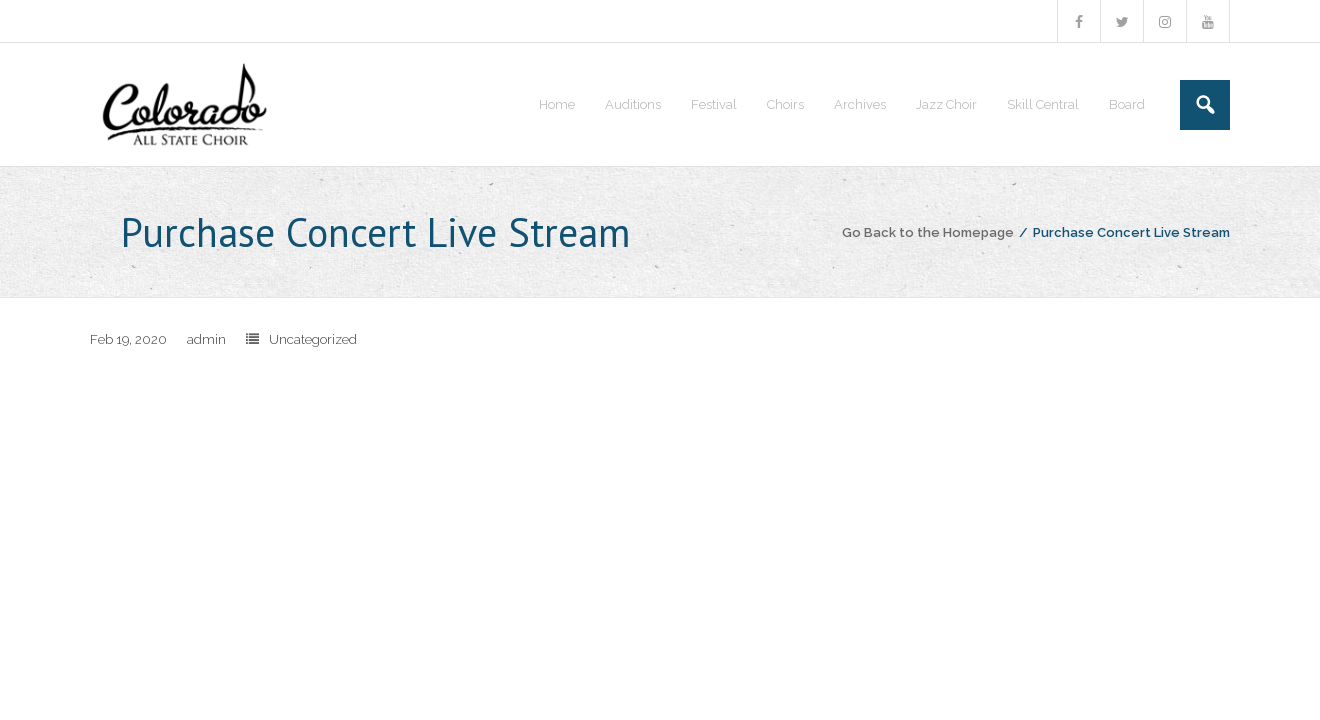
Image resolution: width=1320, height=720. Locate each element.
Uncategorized (313, 339)
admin (206, 339)
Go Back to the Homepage (928, 232)
